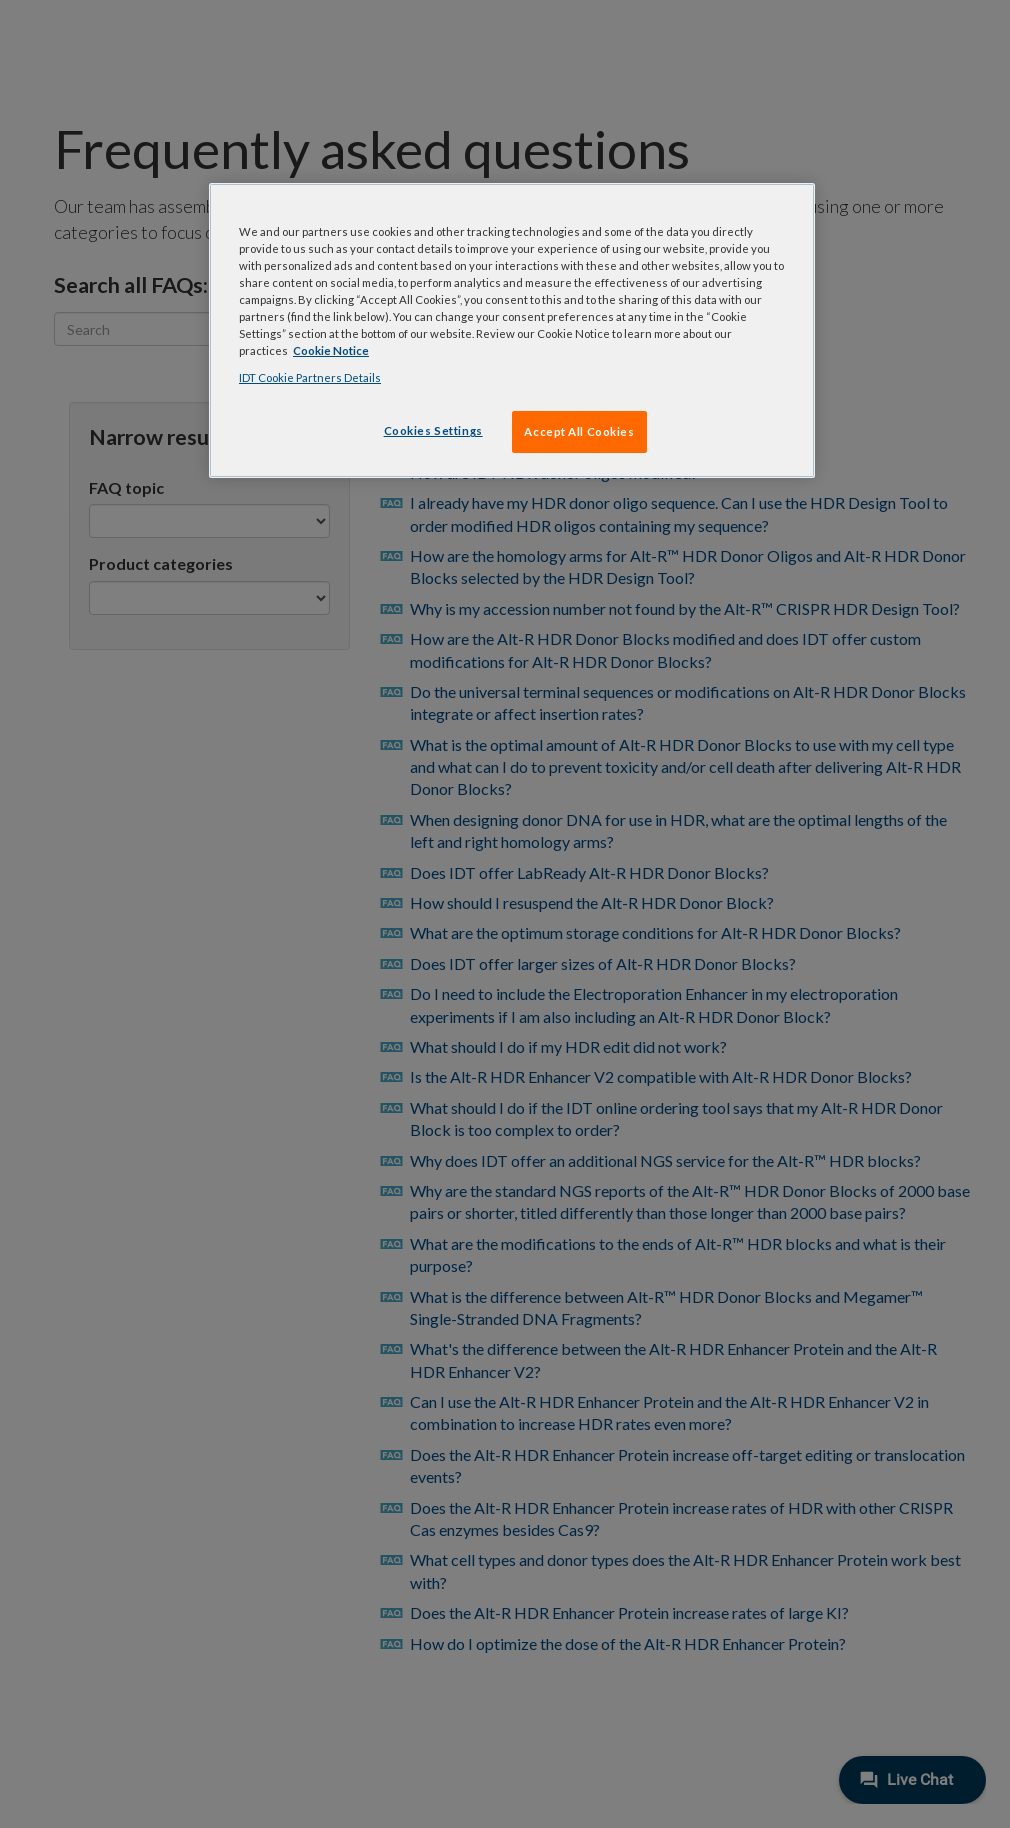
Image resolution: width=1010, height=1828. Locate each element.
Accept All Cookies (579, 431)
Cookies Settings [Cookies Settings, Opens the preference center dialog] (433, 430)
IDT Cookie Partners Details (310, 377)
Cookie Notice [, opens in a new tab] (331, 350)
